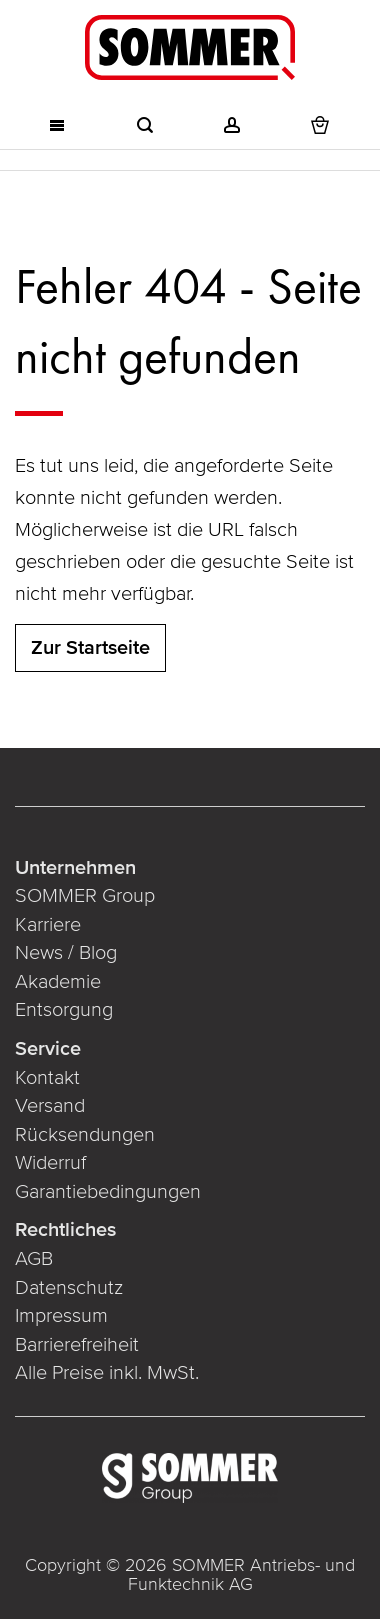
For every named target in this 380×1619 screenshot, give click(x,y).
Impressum (61, 1316)
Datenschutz (69, 1288)
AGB (34, 1259)
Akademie (58, 982)
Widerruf (50, 1163)
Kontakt (47, 1078)
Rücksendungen (85, 1135)
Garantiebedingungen (108, 1192)
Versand (50, 1106)
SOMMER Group (85, 896)
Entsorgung (64, 1010)
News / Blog (66, 953)
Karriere (48, 925)
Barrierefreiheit (77, 1345)
